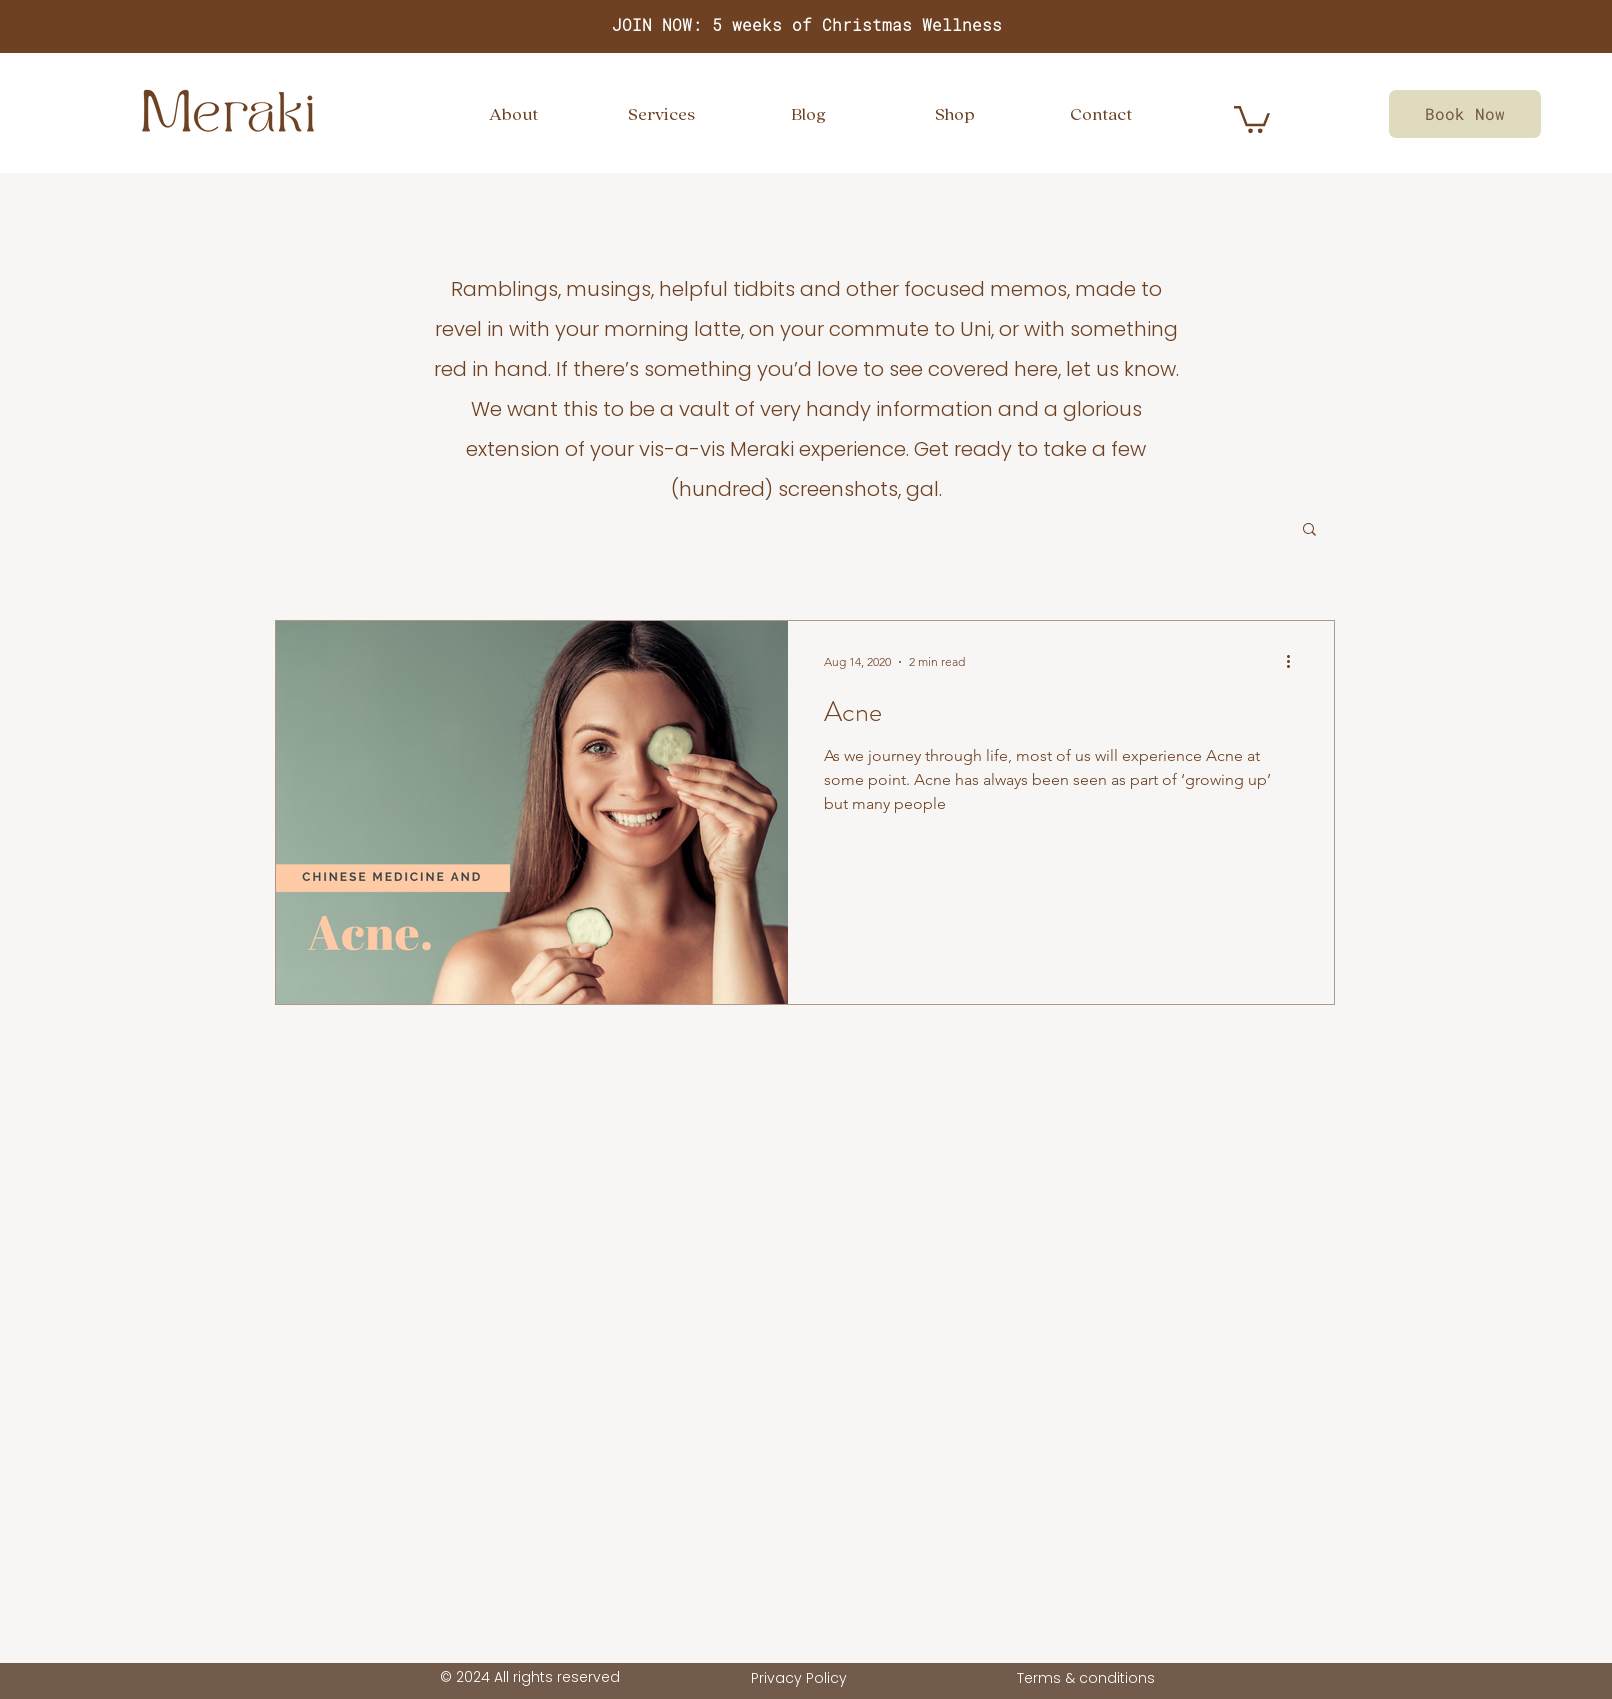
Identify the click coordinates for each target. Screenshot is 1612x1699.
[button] (1309, 530)
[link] (1252, 118)
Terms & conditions (1086, 1678)
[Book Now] (1465, 114)
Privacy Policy (799, 1678)
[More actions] (1295, 662)
